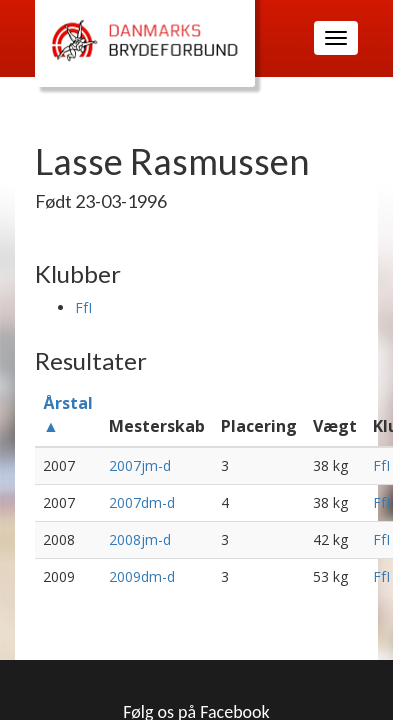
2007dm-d (142, 502)
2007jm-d (140, 465)
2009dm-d (142, 576)
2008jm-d (140, 539)
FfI (83, 307)
